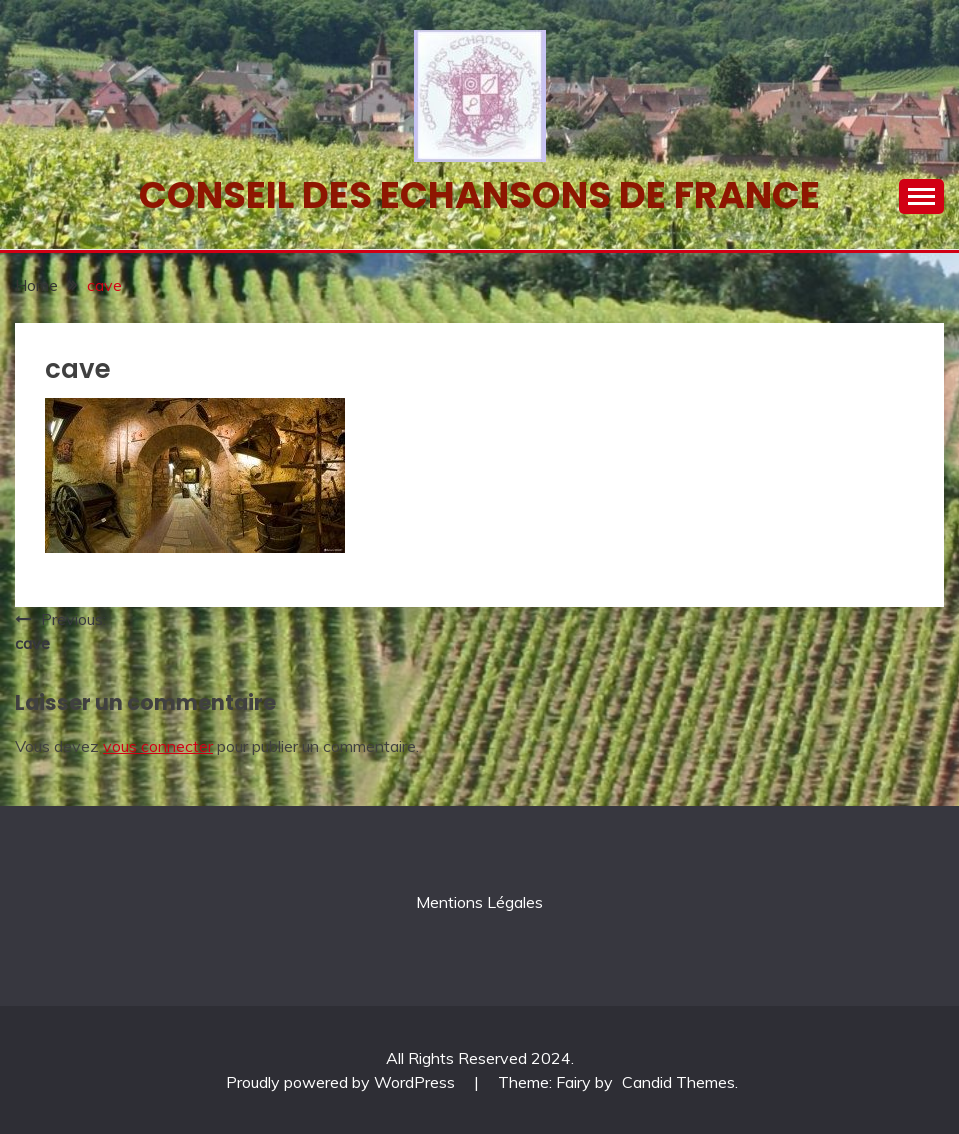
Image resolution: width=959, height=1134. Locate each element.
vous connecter (158, 746)
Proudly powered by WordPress (342, 1082)
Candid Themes (678, 1082)
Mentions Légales (479, 902)
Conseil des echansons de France (479, 195)
